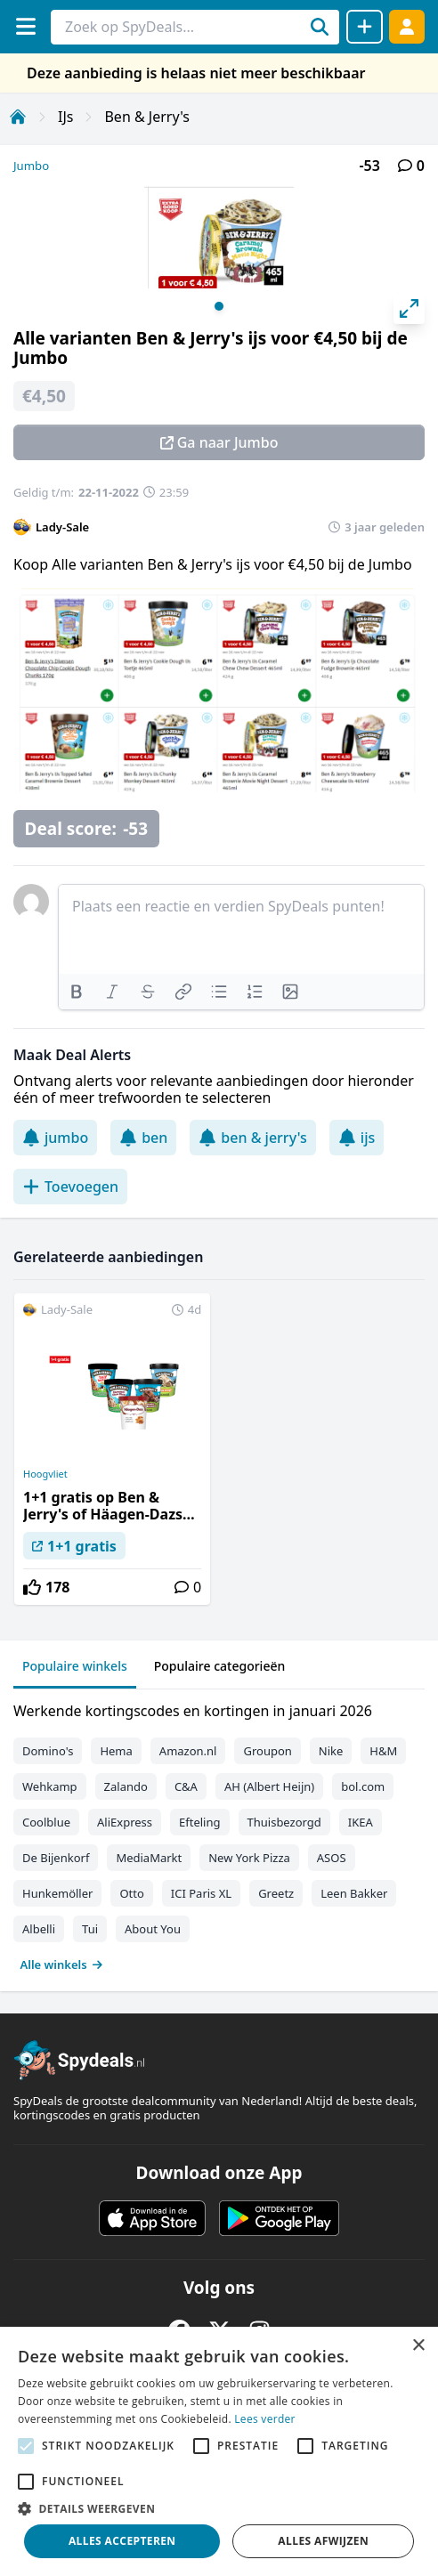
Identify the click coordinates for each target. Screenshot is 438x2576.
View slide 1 (219, 306)
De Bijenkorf (55, 1858)
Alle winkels (61, 1964)
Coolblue (46, 1822)
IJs (65, 116)
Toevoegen (70, 1186)
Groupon (267, 1751)
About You (153, 1929)
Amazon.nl (188, 1751)
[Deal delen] (364, 27)
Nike (331, 1751)
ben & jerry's (252, 1137)
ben (143, 1137)
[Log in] (407, 26)
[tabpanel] (219, 1833)
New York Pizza (249, 1858)
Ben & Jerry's (147, 116)
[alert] (219, 2451)
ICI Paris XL (201, 1893)
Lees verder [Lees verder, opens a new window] (265, 2418)
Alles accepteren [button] (122, 2540)
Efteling (199, 1822)
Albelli (38, 1929)
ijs (356, 1137)
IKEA (360, 1822)
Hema (116, 1751)
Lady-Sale (62, 527)
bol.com (363, 1786)
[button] (219, 2508)
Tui (90, 1929)
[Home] (18, 117)
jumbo (55, 1137)
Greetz (276, 1893)
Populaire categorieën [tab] (220, 1665)
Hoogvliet (45, 1474)
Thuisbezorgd (284, 1822)
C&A (186, 1786)
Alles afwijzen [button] (323, 2540)
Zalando (126, 1786)
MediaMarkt (149, 1858)
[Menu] (25, 26)
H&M (383, 1751)
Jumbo (31, 165)
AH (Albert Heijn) (269, 1786)
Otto (131, 1893)
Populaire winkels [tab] (74, 1665)
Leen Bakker (353, 1893)
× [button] (418, 2346)
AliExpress (124, 1822)
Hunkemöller (57, 1893)
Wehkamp (49, 1786)
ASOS (331, 1858)
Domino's (47, 1751)
